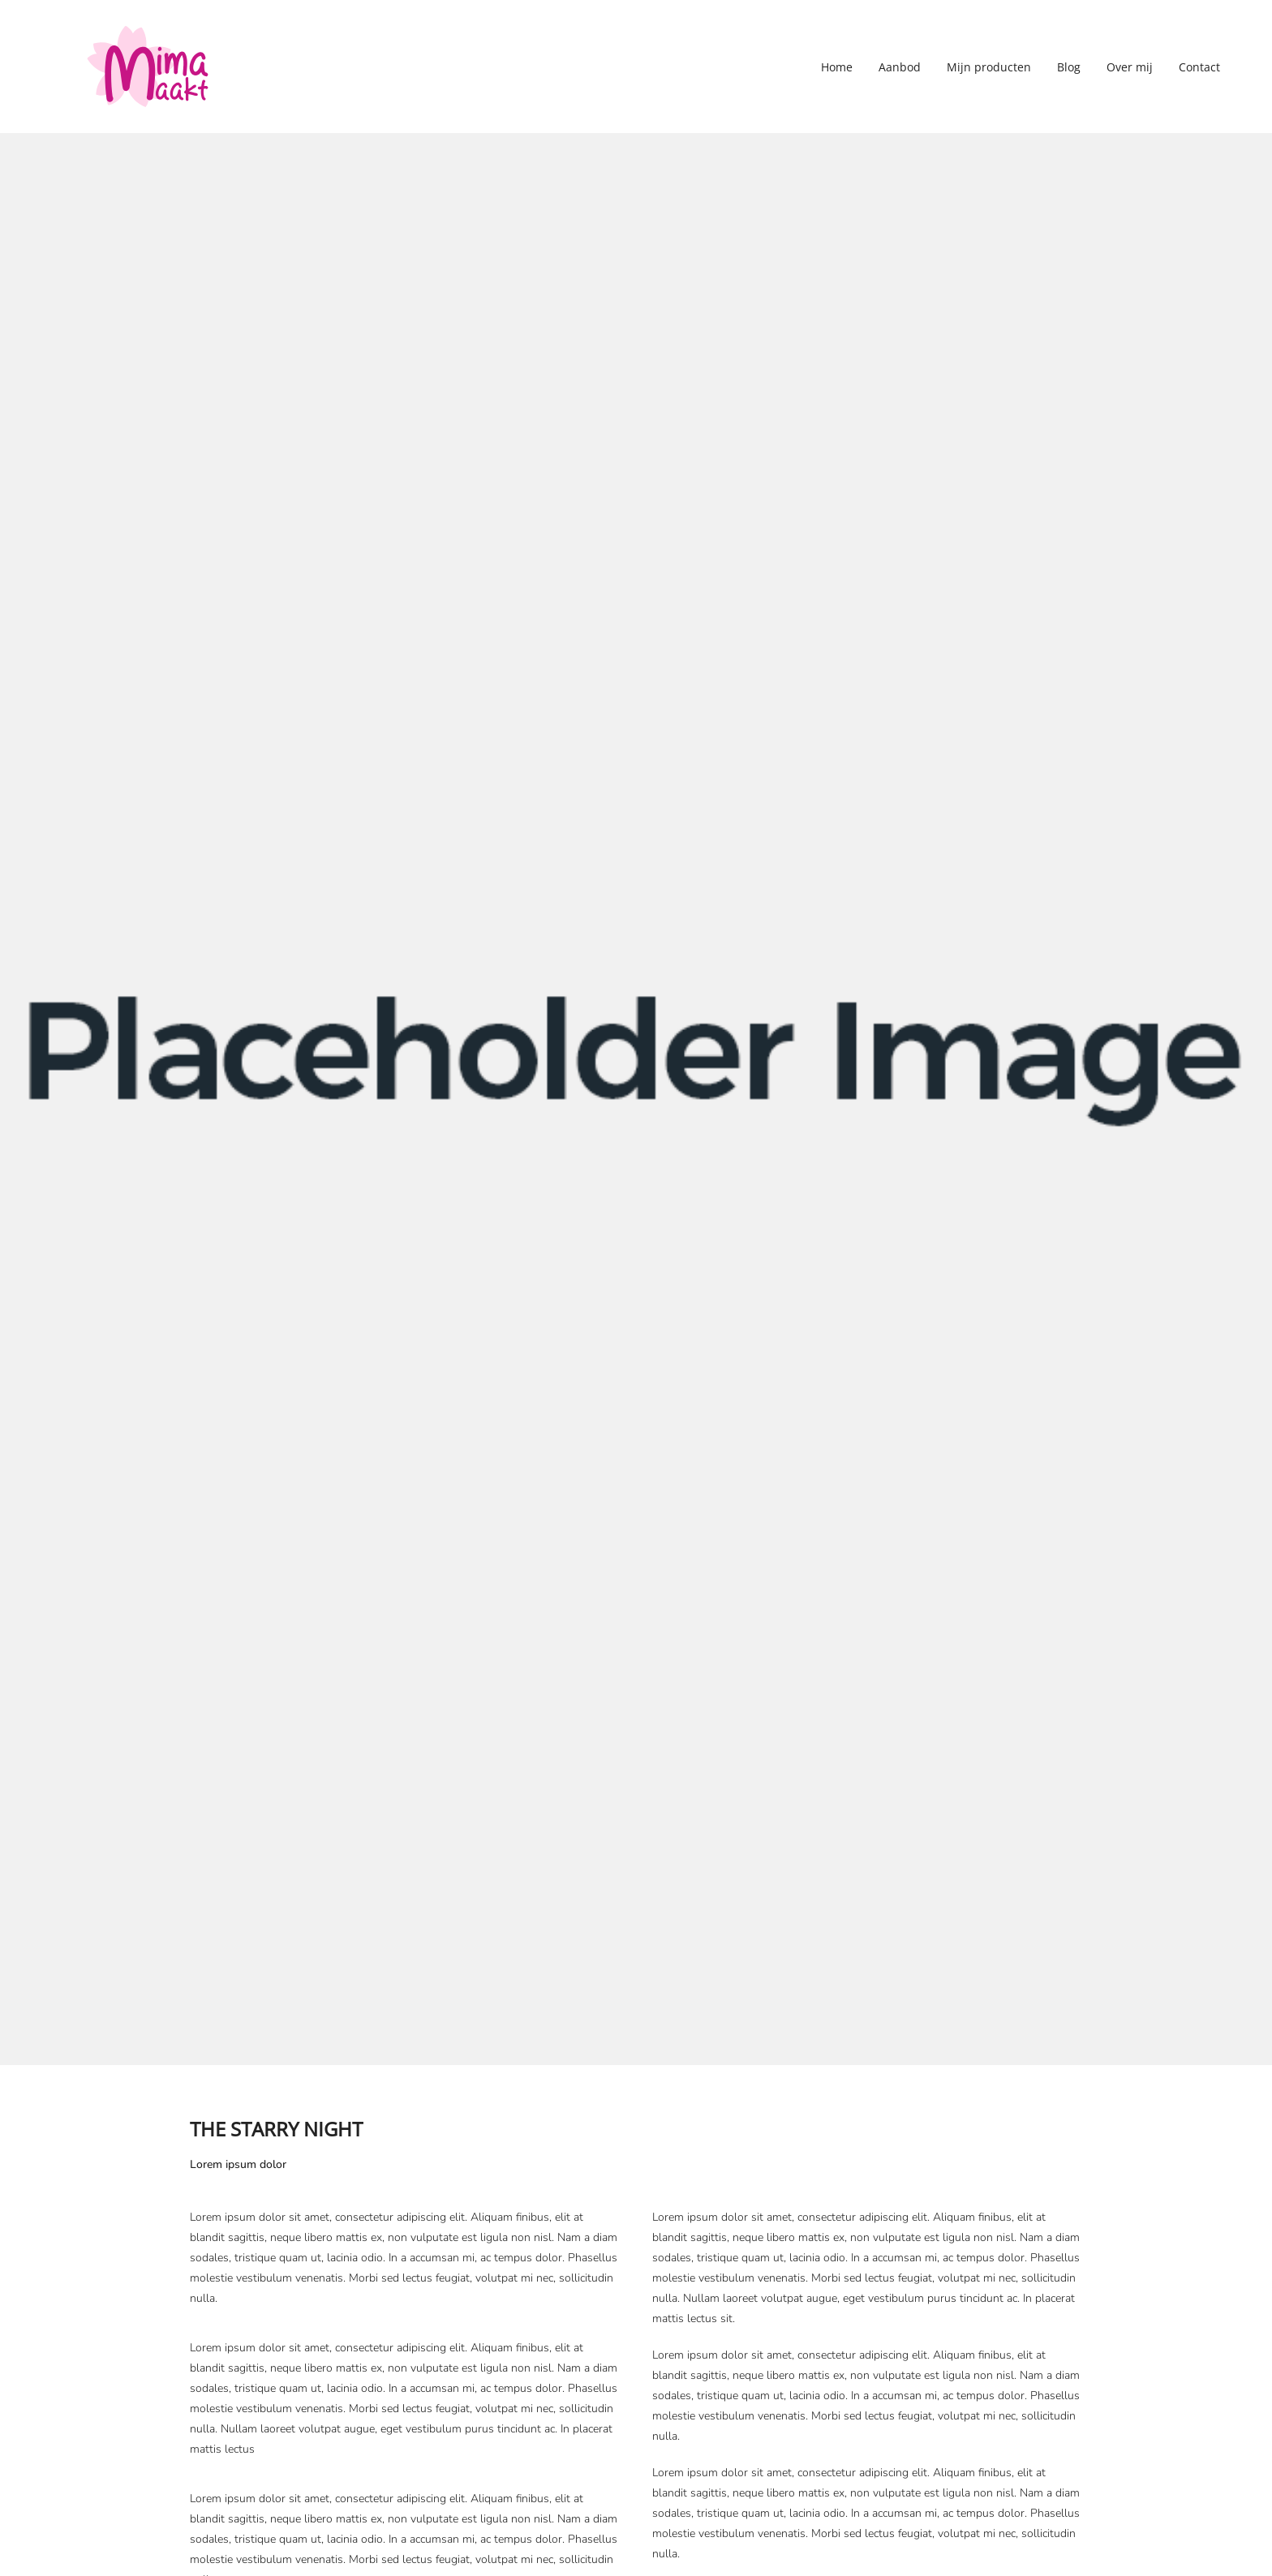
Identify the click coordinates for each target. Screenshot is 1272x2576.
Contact (1199, 67)
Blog (1069, 67)
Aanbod (900, 67)
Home (837, 67)
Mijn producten (989, 67)
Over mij (1130, 67)
